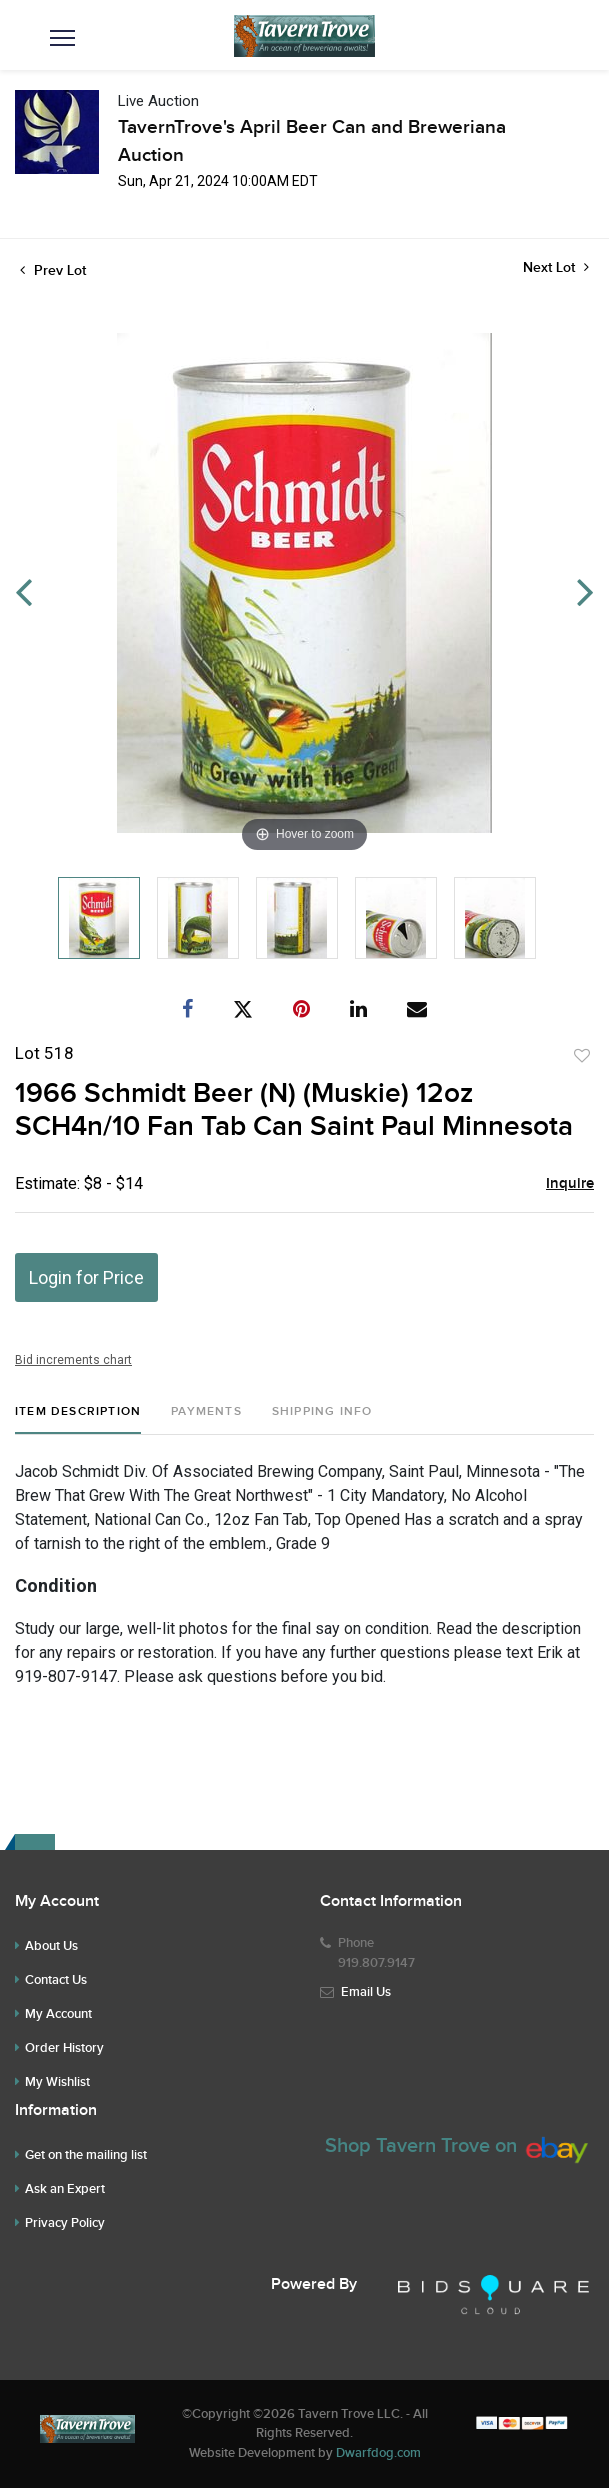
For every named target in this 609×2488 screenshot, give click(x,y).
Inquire (570, 1184)
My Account (58, 2014)
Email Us (366, 1992)
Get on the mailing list (86, 2155)
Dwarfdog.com (378, 2453)
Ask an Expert (65, 2189)
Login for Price (86, 1277)
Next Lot (556, 267)
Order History (64, 2048)
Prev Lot (53, 270)
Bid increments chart (73, 1360)
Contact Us (56, 1980)
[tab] (78, 1419)
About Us (51, 1946)
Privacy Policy (65, 2223)
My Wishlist (57, 2082)
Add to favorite (582, 1056)
